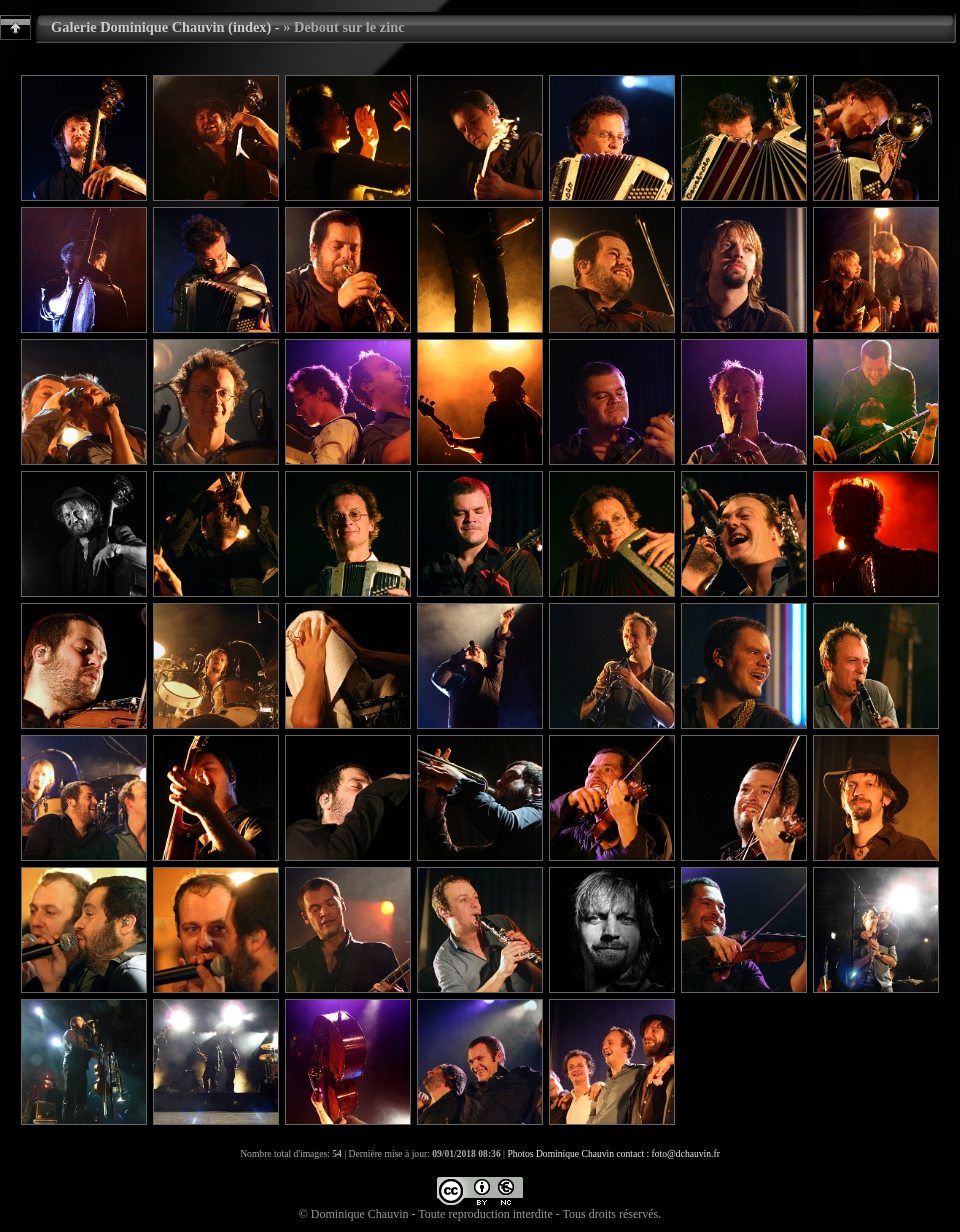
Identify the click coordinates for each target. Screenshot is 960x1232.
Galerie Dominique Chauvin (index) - (165, 27)
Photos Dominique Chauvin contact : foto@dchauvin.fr (613, 1153)
